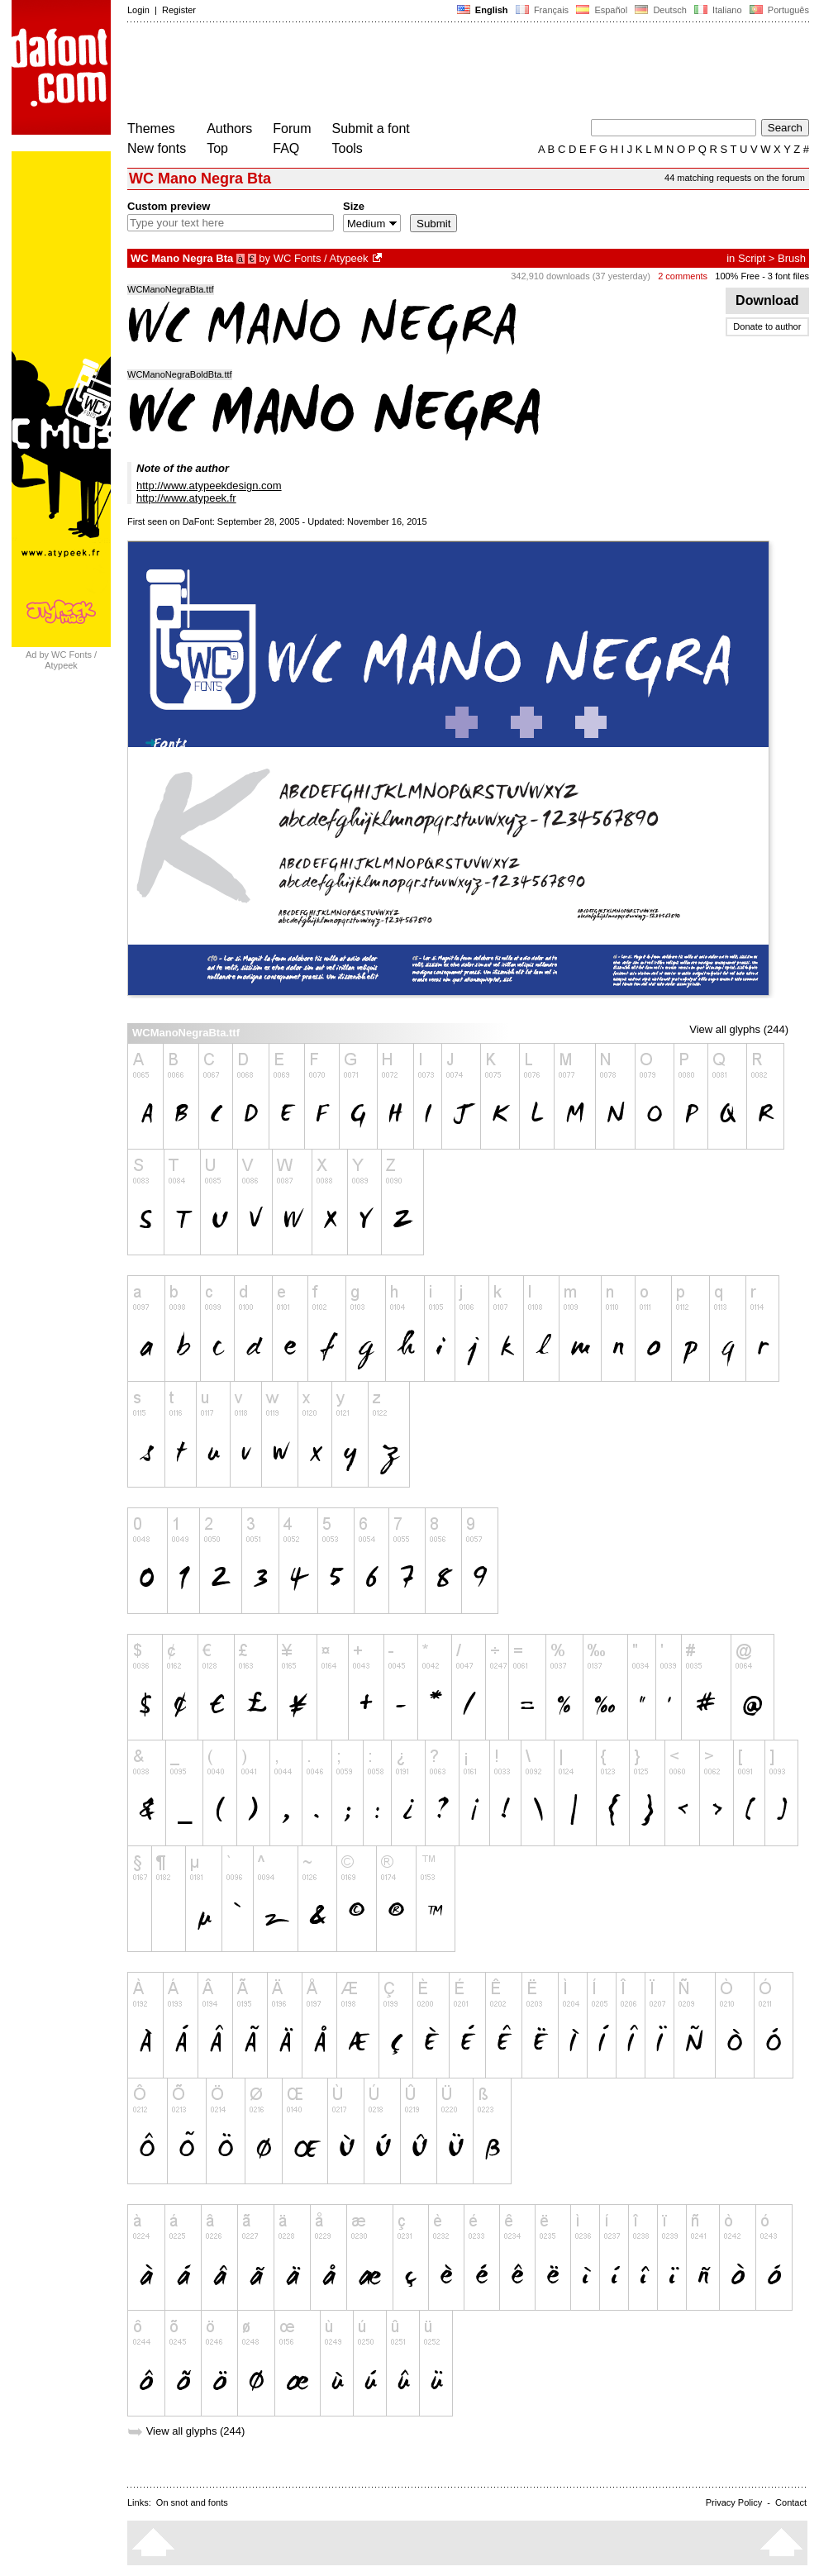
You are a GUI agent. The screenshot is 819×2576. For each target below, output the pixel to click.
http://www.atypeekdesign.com (209, 485)
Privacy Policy (734, 2502)
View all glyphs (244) (738, 1029)
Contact (791, 2502)
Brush (792, 258)
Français (542, 10)
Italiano (718, 10)
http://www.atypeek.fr (186, 498)
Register (179, 10)
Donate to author (767, 326)
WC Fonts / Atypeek (321, 258)
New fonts (156, 148)
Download (767, 300)
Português (778, 10)
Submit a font (371, 128)
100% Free (737, 276)
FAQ (286, 148)
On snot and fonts (192, 2502)
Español (602, 10)
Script (751, 258)
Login (138, 10)
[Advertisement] (428, 73)
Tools (347, 148)
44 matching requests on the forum (734, 178)
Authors (229, 128)
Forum (292, 128)
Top (217, 148)
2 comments (682, 276)
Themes (151, 128)
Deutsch (660, 10)
